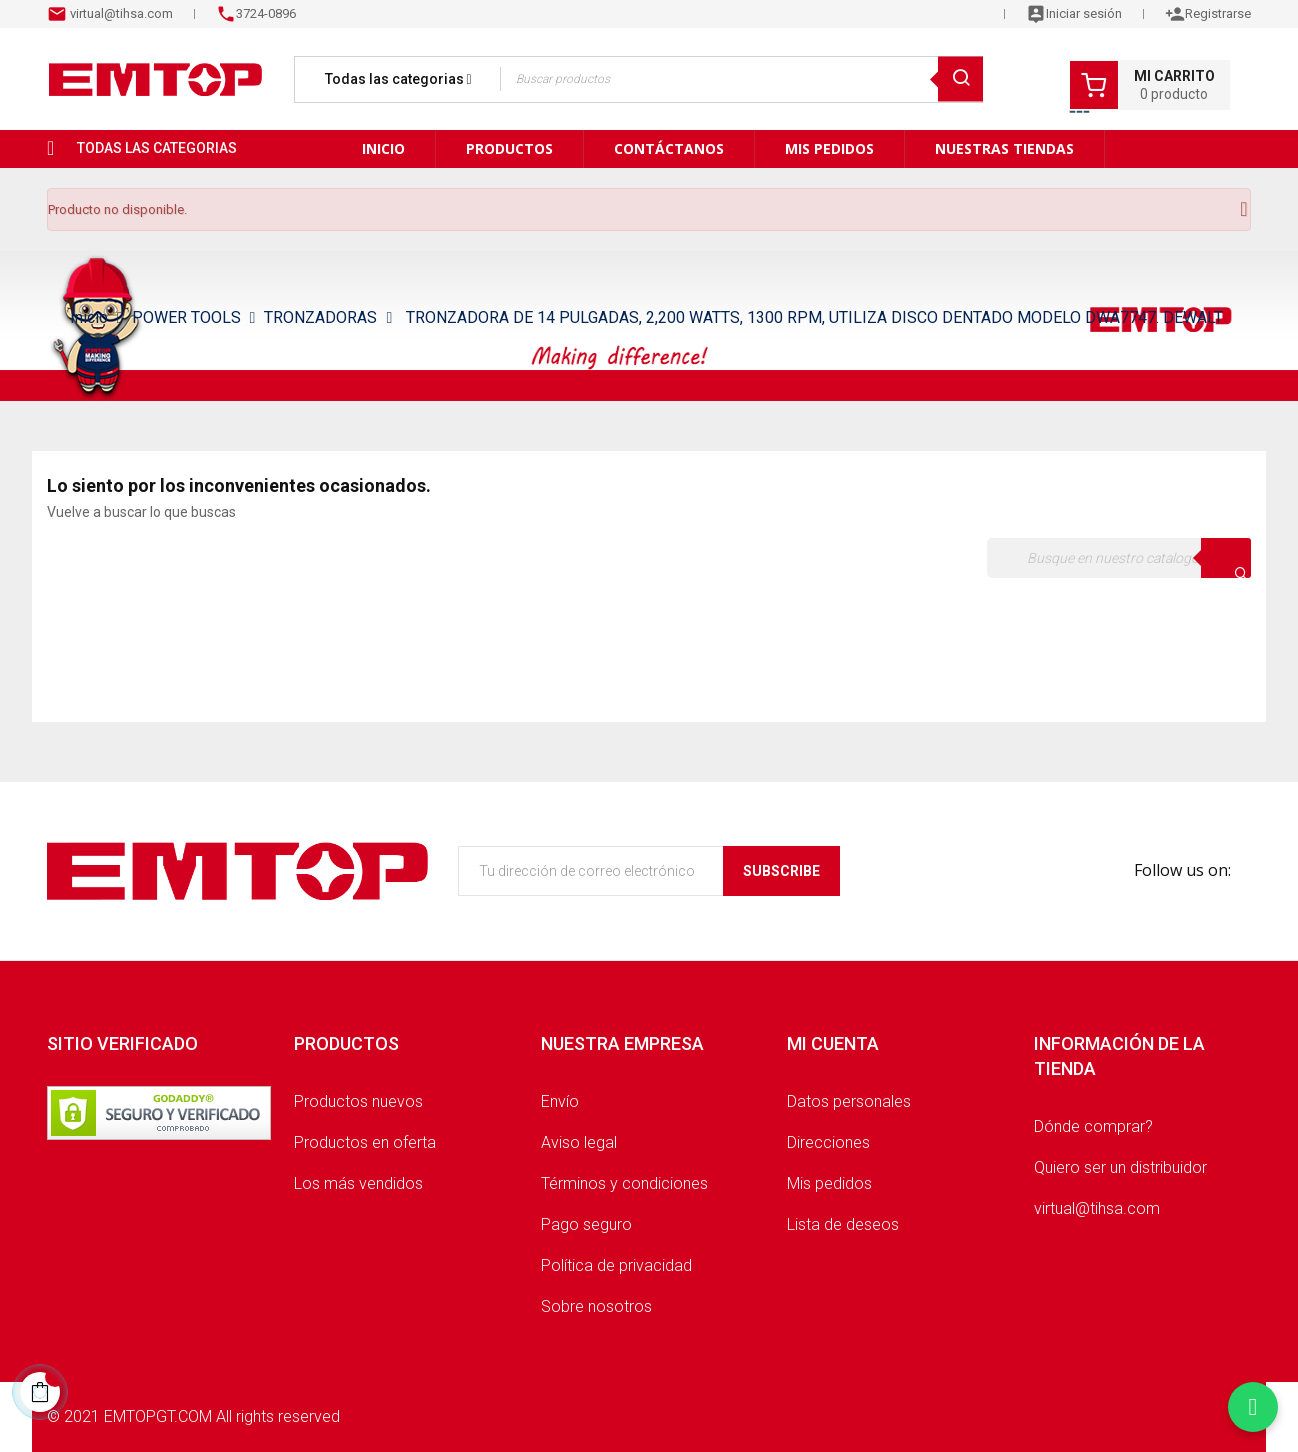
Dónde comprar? (1093, 1126)
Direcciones (828, 1142)
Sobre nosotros (596, 1306)
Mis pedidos (829, 1183)
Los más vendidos (358, 1183)
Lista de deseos (843, 1224)
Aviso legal (579, 1142)
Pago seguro (586, 1224)
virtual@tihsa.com (120, 13)
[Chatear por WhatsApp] (1253, 1407)
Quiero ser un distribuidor (1120, 1167)
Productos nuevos (358, 1101)
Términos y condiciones (624, 1183)
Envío (560, 1101)
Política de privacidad (616, 1265)
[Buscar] (1119, 558)
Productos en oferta (365, 1142)
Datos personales (849, 1101)
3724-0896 (266, 13)
